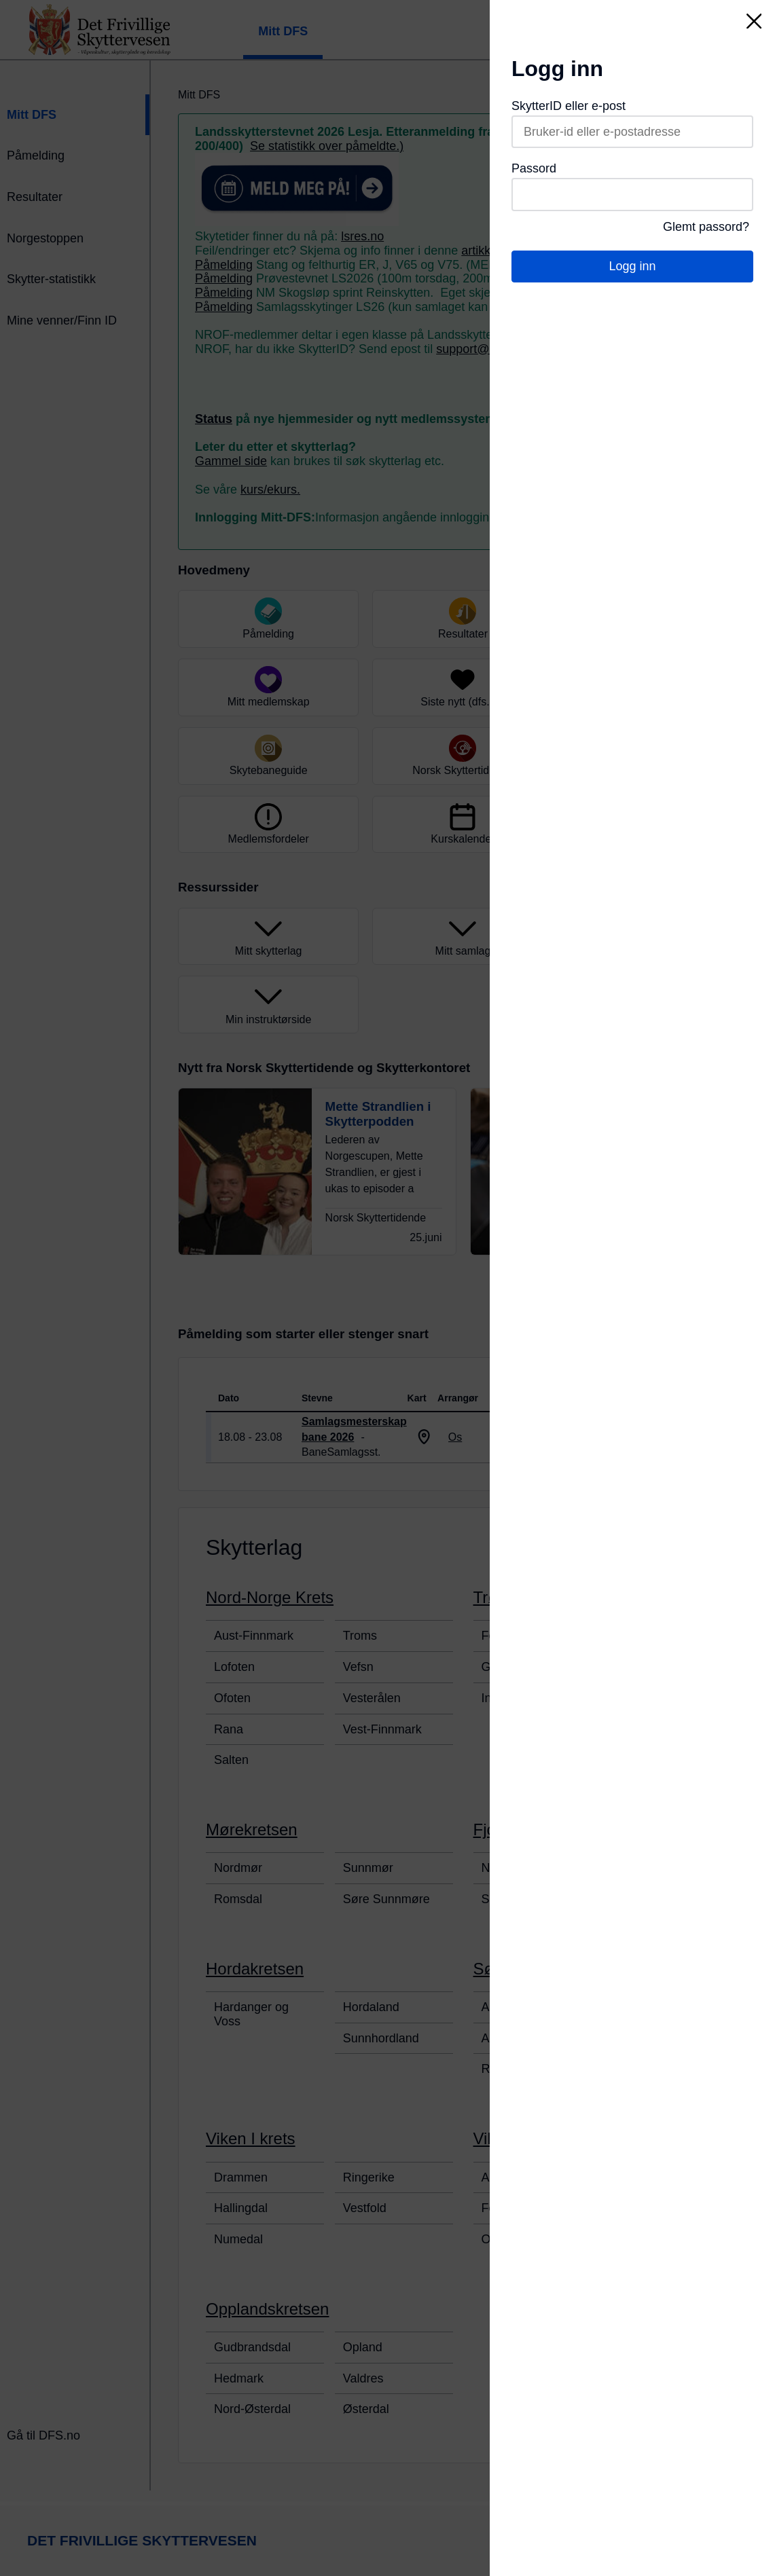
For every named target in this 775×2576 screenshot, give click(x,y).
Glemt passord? (706, 227)
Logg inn (632, 266)
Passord (533, 168)
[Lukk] (753, 21)
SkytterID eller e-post (568, 106)
